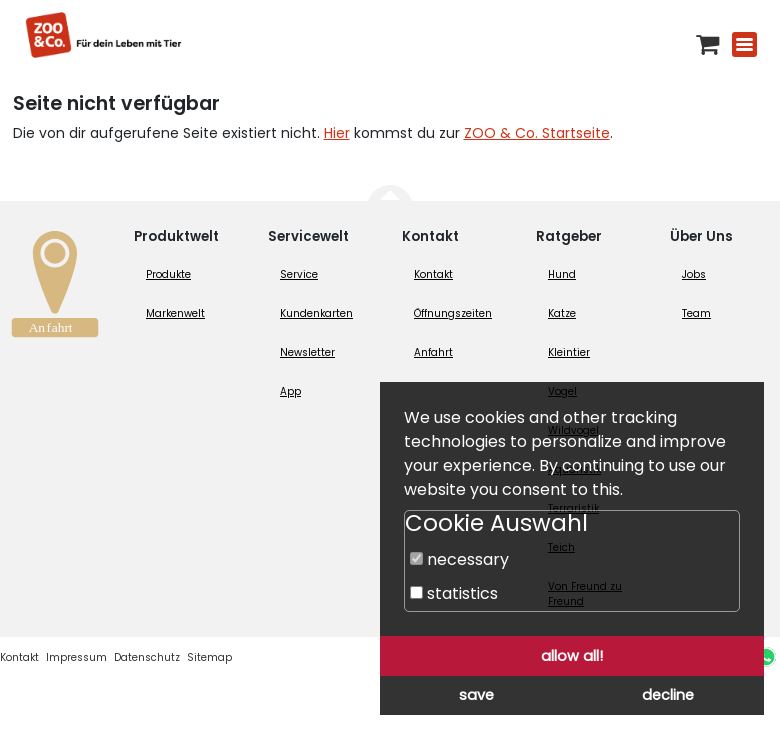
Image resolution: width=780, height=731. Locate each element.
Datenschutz (147, 657)
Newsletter (307, 352)
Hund (562, 274)
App (290, 391)
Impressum (76, 657)
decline (668, 695)
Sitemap (209, 657)
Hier (337, 133)
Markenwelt (175, 313)
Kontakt (433, 274)
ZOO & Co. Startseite (537, 133)
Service (299, 274)
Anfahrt (433, 352)
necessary (459, 559)
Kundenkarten (316, 313)
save (476, 695)
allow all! (572, 656)
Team (696, 313)
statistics (454, 593)
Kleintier (569, 352)
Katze (562, 313)
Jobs (694, 274)
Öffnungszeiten (453, 313)
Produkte (168, 274)
